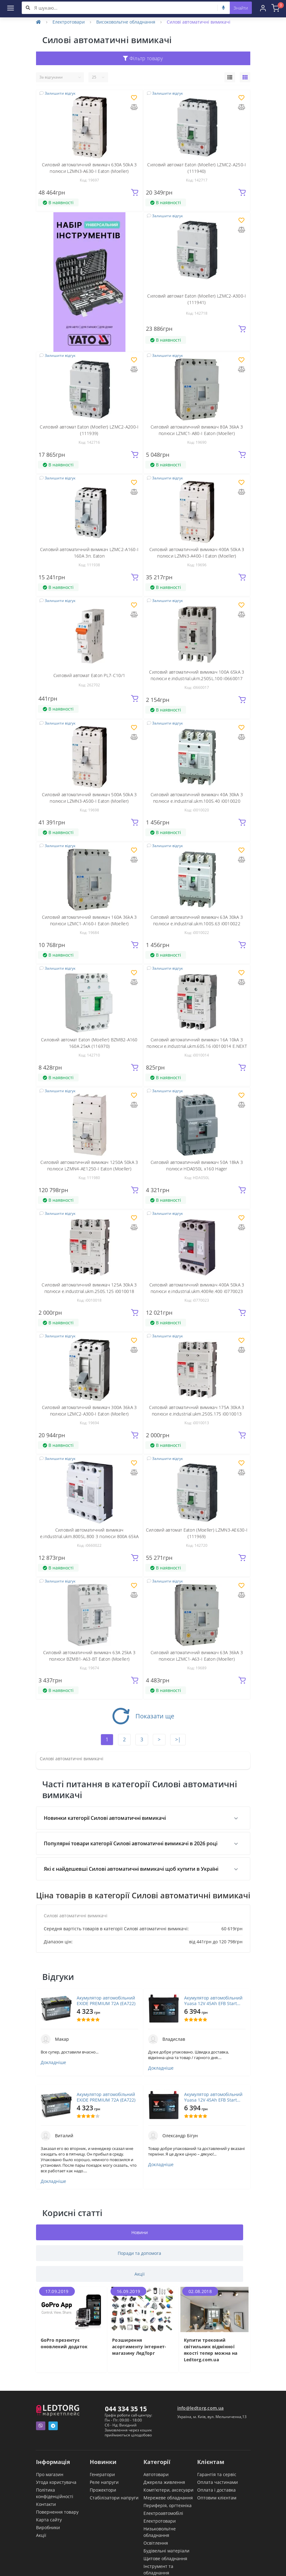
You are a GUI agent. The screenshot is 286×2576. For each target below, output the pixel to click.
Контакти (46, 2504)
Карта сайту (49, 2520)
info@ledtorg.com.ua (200, 2408)
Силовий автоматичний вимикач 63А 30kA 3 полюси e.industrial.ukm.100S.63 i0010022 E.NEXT (197, 923)
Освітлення (155, 2543)
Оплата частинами (217, 2482)
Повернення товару (57, 2512)
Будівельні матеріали (166, 2551)
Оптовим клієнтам (216, 2498)
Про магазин (49, 2474)
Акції (41, 2535)
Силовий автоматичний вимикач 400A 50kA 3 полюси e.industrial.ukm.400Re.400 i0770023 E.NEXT (196, 1291)
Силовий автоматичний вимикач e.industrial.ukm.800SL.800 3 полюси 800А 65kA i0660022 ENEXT (89, 1536)
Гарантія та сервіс (216, 2474)
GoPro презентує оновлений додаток (64, 2343)
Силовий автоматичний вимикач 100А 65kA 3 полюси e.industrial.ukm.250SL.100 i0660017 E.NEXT (196, 678)
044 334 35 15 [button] (126, 2409)
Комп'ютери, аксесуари (168, 2490)
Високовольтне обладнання (125, 22)
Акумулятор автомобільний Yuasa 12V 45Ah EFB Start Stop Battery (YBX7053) (213, 2000)
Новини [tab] (139, 2232)
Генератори (102, 2474)
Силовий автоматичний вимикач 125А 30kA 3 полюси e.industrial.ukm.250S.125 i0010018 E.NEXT (89, 1291)
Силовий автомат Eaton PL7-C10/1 (89, 675)
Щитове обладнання (165, 2558)
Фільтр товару (143, 58)
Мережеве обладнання (168, 2498)
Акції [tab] (139, 2274)
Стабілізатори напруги (114, 2498)
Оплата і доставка (216, 2490)
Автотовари (156, 2474)
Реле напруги (104, 2482)
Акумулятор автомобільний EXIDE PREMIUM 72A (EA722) (106, 2000)
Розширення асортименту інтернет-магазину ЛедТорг (139, 2346)
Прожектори (103, 2490)
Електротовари (68, 22)
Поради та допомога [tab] (139, 2253)
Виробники (48, 2527)
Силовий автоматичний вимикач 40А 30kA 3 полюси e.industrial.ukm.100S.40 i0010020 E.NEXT (197, 801)
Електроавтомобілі (163, 2513)
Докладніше (53, 2062)
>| (178, 1739)
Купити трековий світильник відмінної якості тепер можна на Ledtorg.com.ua (210, 2350)
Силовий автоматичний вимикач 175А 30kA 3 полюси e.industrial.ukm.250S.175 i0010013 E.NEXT (196, 1413)
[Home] (38, 22)
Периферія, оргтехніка (167, 2505)
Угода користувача (56, 2482)
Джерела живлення (164, 2482)
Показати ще (143, 1716)
